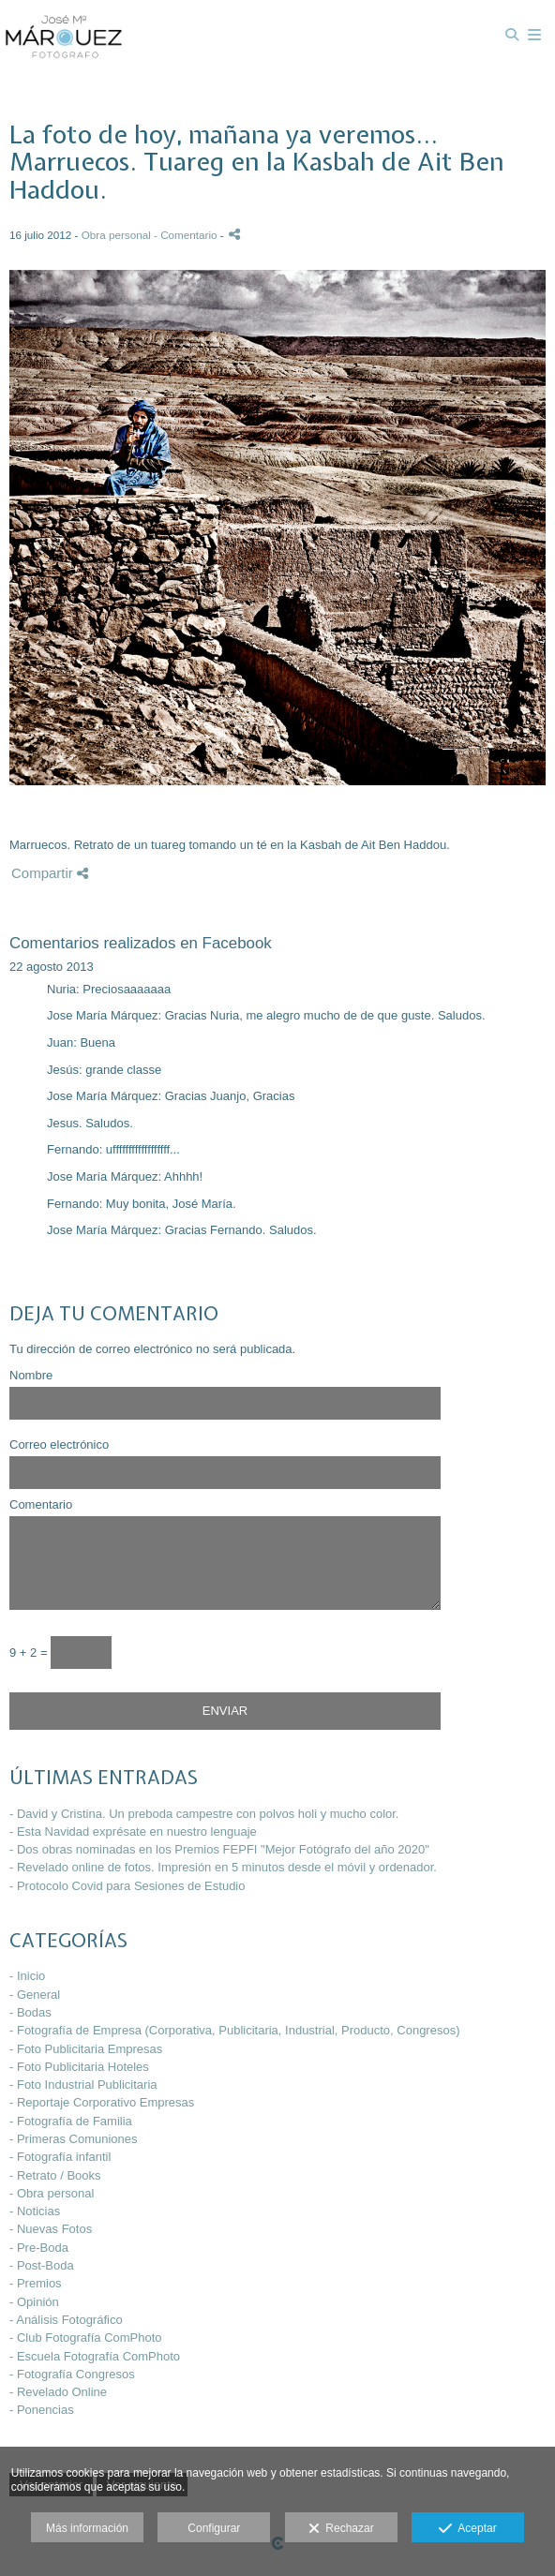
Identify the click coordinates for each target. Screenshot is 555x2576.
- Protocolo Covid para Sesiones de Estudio (127, 1886)
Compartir (49, 873)
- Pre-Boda (38, 2248)
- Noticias (34, 2211)
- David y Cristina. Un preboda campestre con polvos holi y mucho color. (203, 1814)
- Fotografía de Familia (70, 2121)
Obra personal (116, 235)
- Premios (35, 2283)
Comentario (40, 1504)
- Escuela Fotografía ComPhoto (94, 2356)
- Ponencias (41, 2410)
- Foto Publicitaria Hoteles (79, 2067)
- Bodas (30, 2012)
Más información (87, 2528)
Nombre (30, 1375)
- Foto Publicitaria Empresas (85, 2049)
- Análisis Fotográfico (66, 2320)
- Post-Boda (41, 2265)
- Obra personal (51, 2193)
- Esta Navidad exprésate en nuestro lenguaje (133, 1831)
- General (34, 1995)
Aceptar (467, 2529)
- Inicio (27, 1976)
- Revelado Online (58, 2392)
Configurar (214, 2528)
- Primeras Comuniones (73, 2139)
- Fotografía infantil (60, 2157)
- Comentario (187, 235)
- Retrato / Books (55, 2175)
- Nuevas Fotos (50, 2229)
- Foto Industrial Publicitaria (83, 2084)
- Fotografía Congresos (72, 2374)
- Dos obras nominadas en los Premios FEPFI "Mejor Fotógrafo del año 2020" (219, 1849)
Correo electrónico (59, 1445)
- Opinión (34, 2302)
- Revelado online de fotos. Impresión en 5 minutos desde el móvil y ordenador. (223, 1867)
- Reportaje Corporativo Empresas (101, 2102)
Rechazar (341, 2529)
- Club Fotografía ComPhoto (85, 2337)
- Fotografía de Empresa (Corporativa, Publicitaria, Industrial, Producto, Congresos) (234, 2030)
